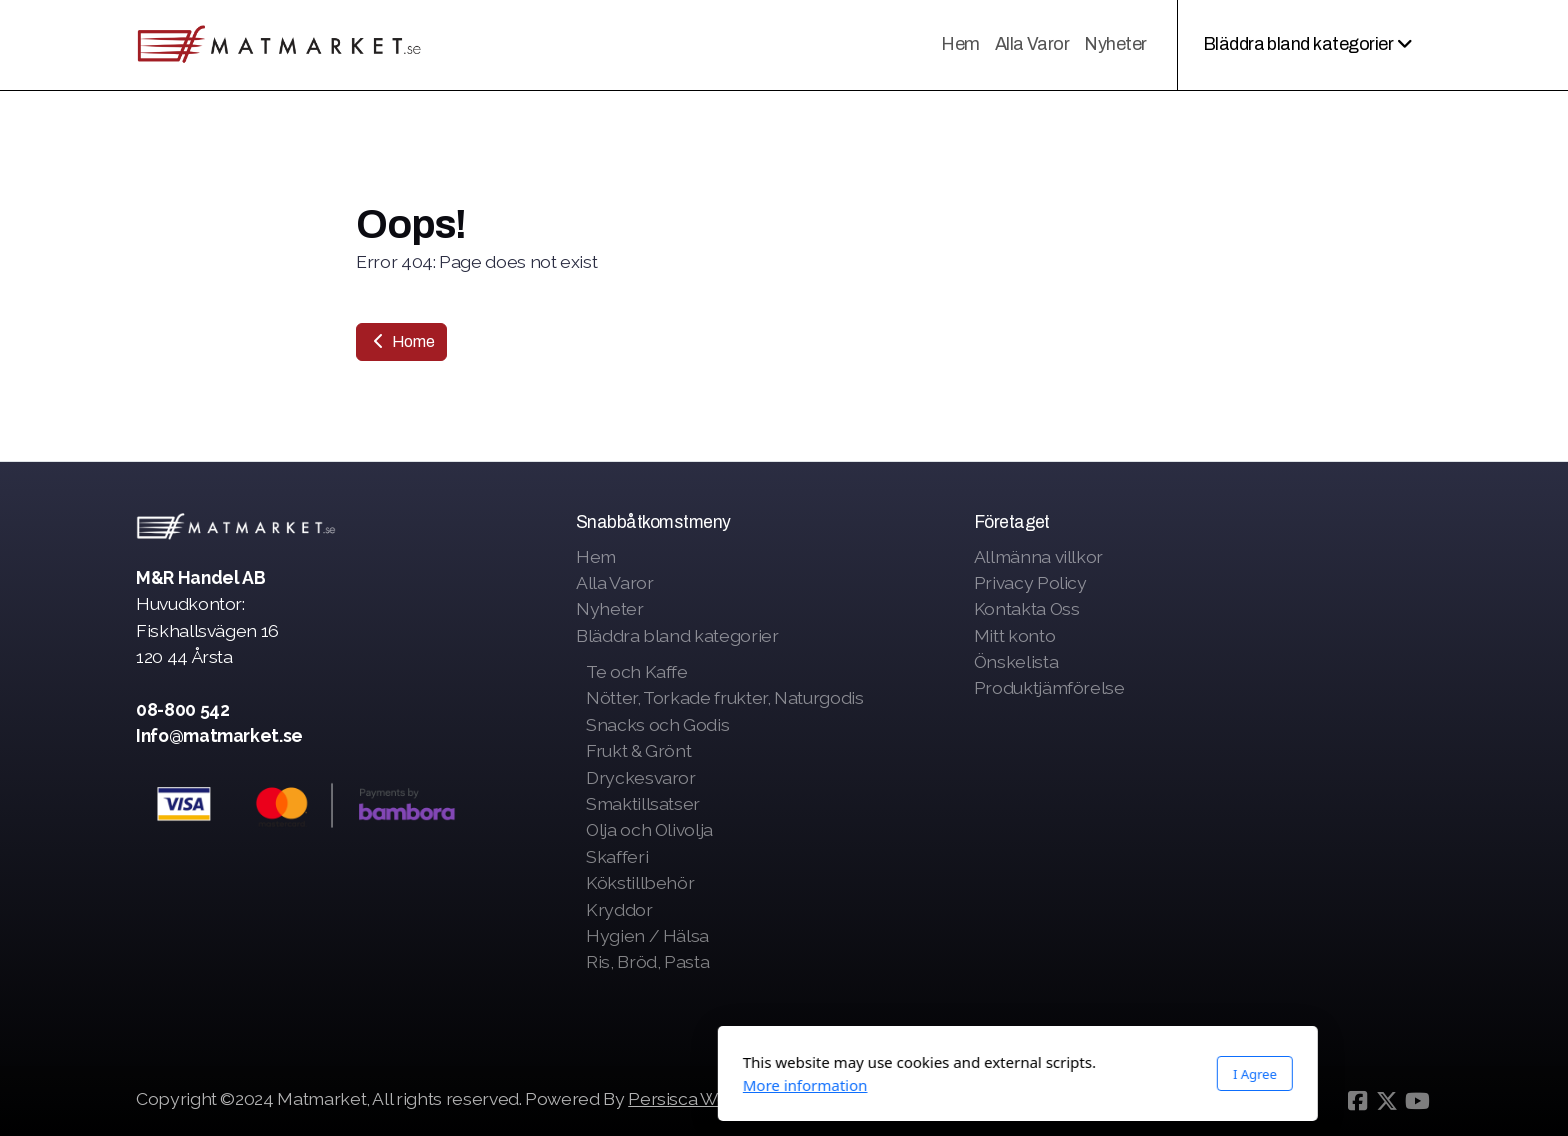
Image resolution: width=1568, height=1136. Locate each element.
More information (571, 1085)
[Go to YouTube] (1417, 1101)
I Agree (1021, 1074)
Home (401, 341)
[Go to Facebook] (1357, 1101)
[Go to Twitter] (1387, 1101)
